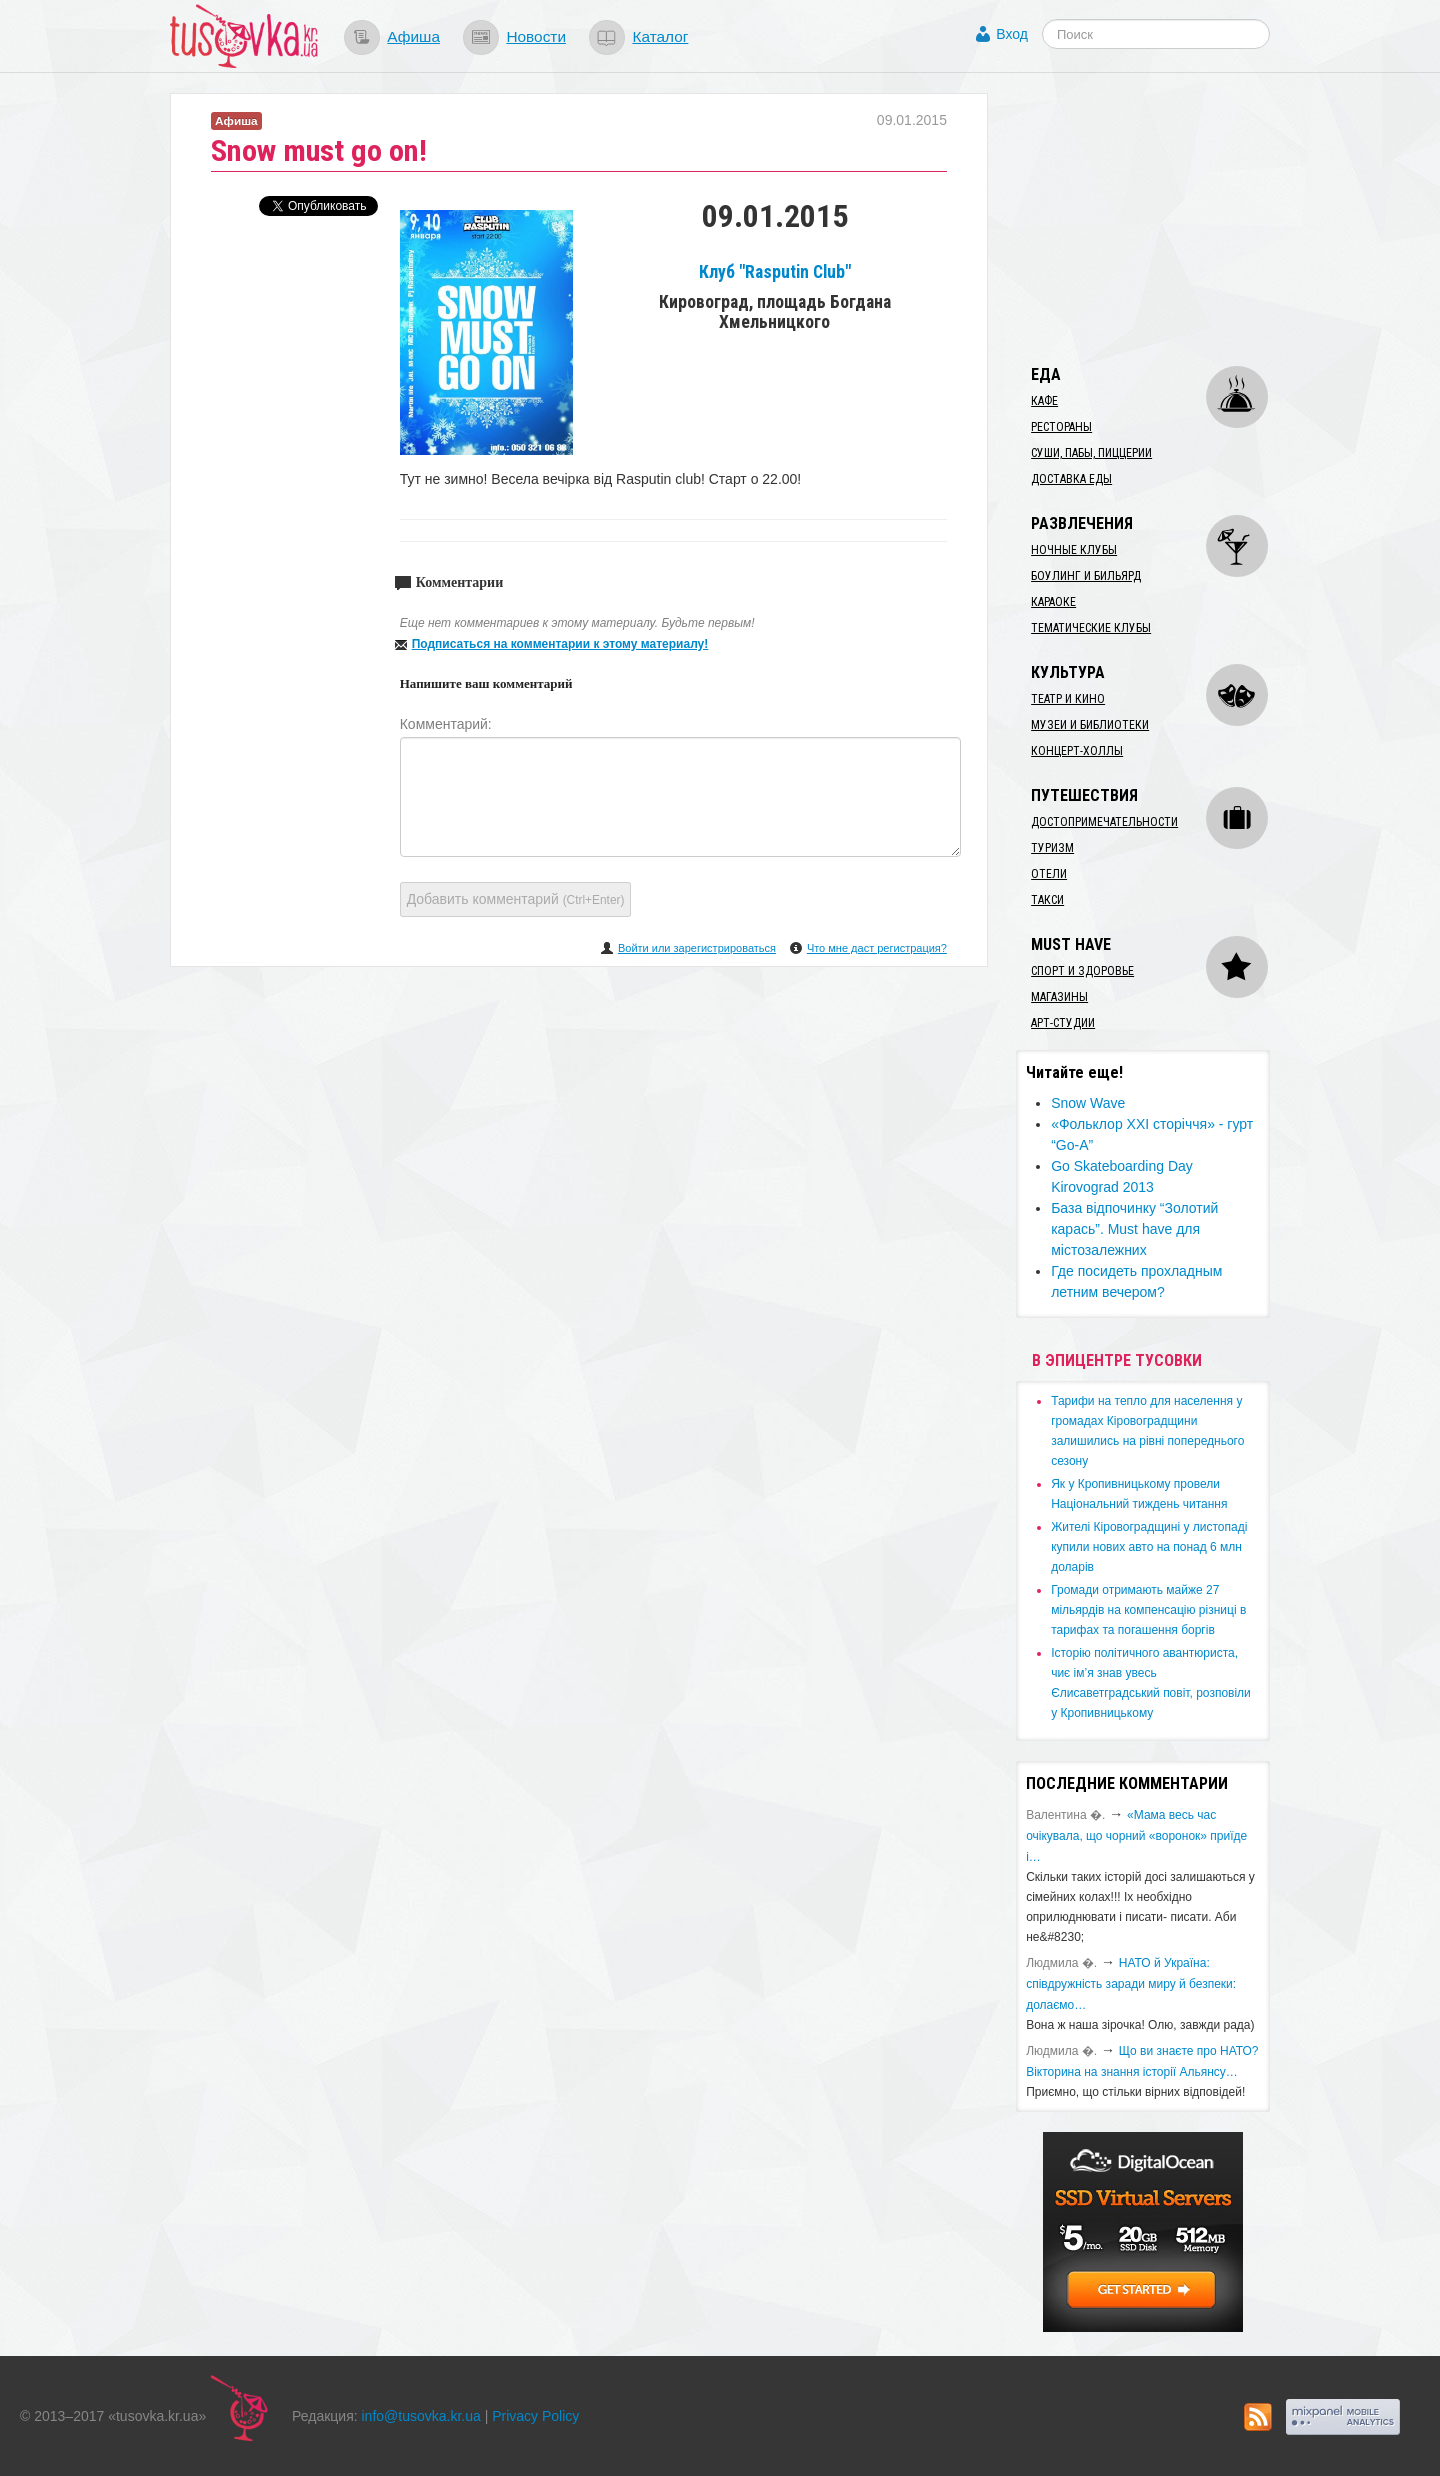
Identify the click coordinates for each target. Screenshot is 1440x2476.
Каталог (660, 36)
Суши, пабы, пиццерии (1091, 453)
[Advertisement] (1166, 218)
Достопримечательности (1104, 822)
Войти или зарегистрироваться (697, 948)
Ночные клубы (1074, 550)
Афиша (413, 36)
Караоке (1053, 602)
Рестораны (1061, 427)
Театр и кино (1068, 699)
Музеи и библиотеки (1090, 725)
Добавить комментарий (516, 899)
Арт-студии (1063, 1023)
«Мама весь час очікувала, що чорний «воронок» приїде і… (1136, 1836)
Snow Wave (1088, 1103)
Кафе (1044, 401)
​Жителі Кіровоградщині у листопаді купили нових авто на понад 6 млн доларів (1149, 1547)
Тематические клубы (1091, 628)
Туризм (1052, 848)
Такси (1047, 900)
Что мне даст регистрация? (877, 948)
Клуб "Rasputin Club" (775, 272)
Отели (1049, 874)
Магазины (1059, 997)
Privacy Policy (535, 2416)
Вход (1012, 34)
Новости (536, 36)
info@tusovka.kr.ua (421, 2416)
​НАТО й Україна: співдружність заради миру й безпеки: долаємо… (1131, 1984)
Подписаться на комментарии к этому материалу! (560, 644)
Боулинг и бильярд (1086, 576)
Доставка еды (1071, 479)
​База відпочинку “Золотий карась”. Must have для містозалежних (1134, 1229)
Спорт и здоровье (1082, 971)
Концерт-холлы (1077, 751)
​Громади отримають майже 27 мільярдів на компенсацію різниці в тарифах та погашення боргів (1148, 1610)
